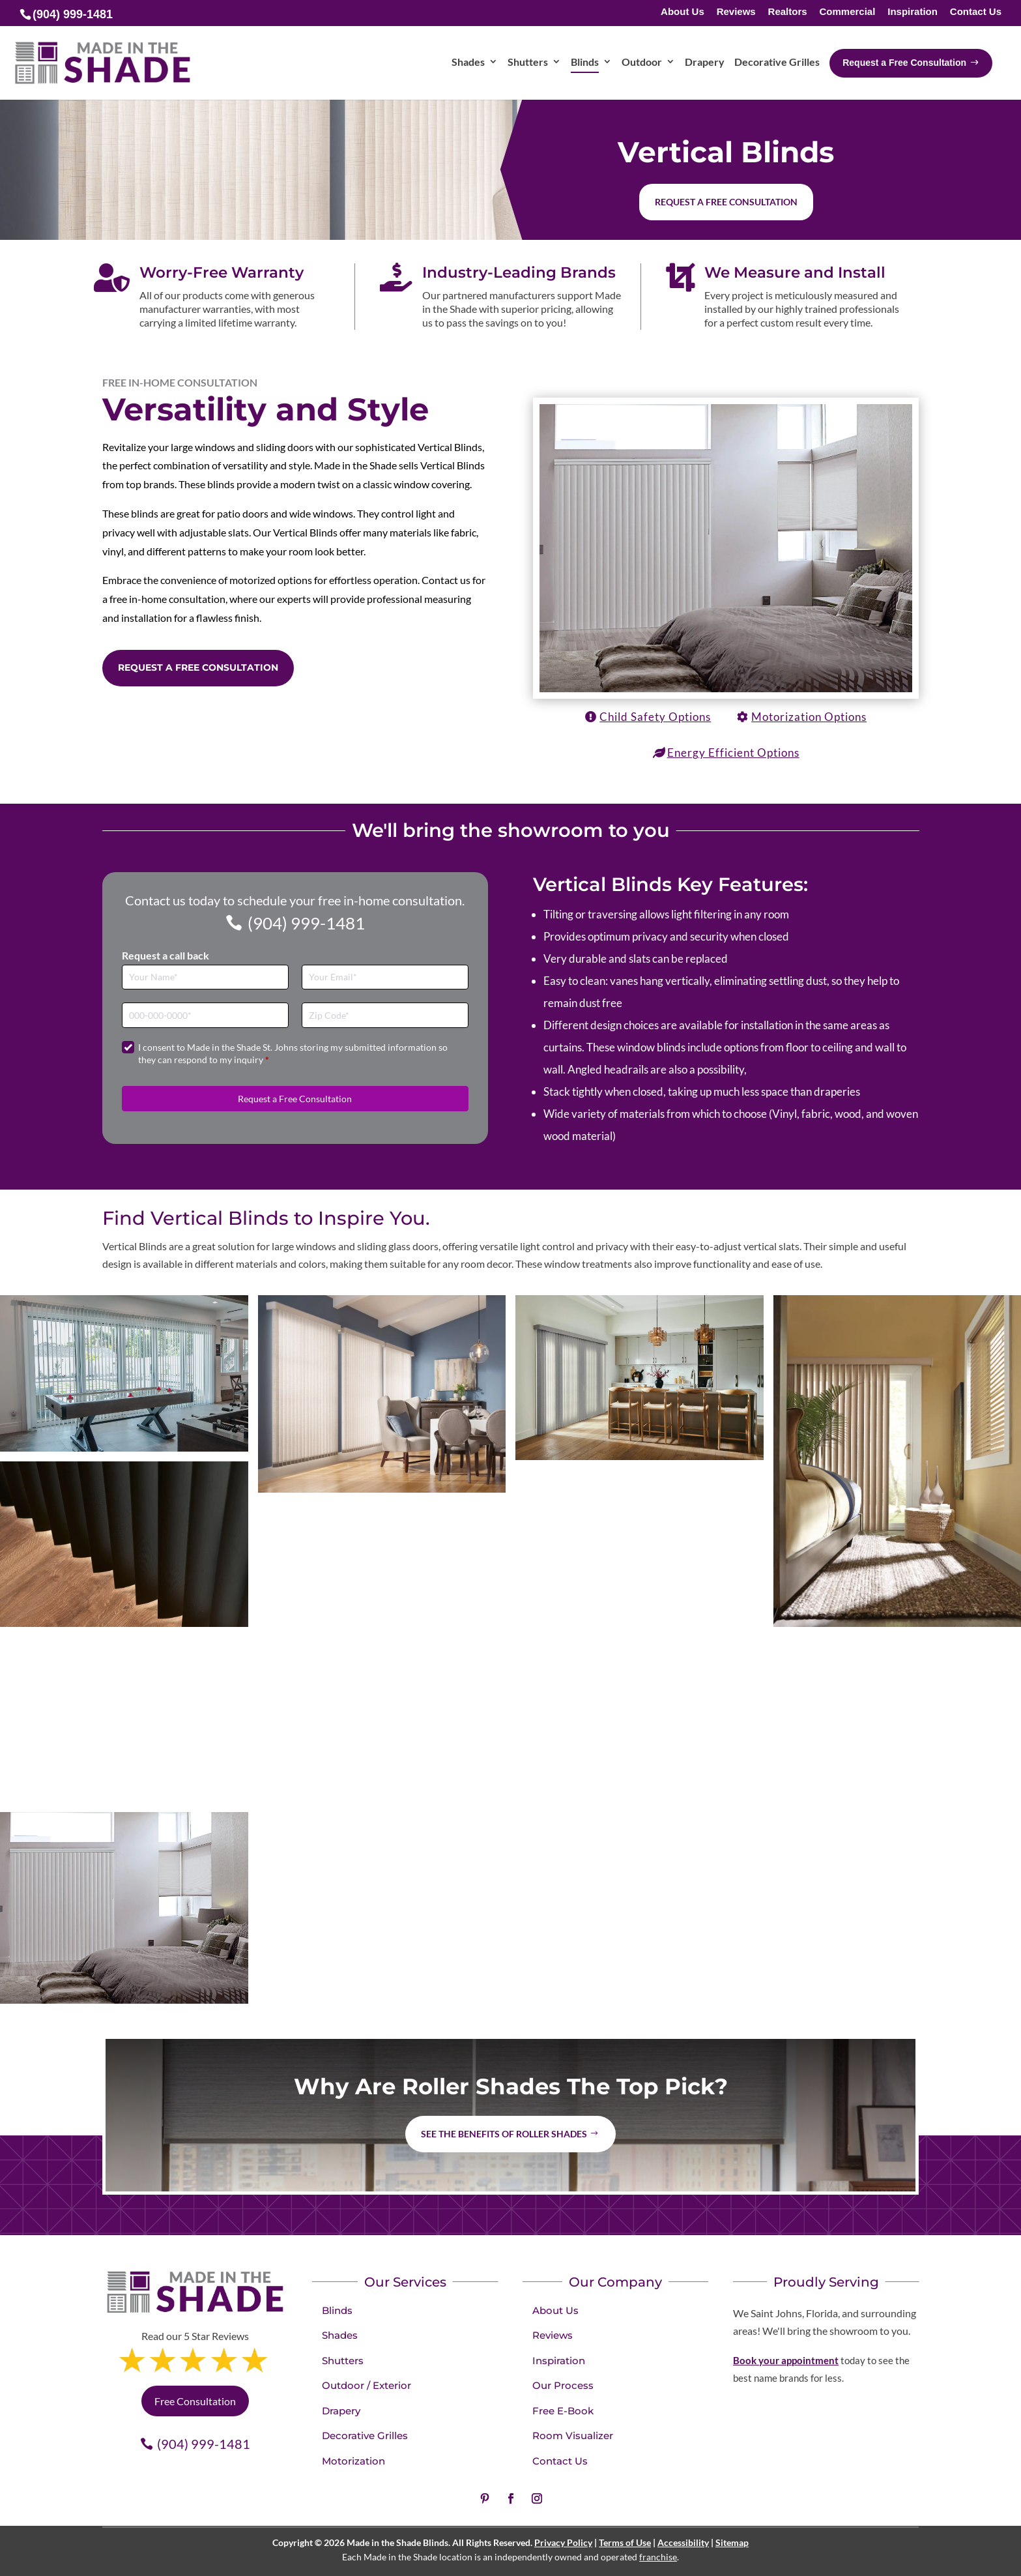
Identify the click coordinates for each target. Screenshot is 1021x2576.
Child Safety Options (655, 717)
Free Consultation (195, 2401)
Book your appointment (786, 2360)
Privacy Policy (563, 2542)
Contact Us (975, 12)
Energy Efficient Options (733, 752)
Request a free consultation (726, 201)
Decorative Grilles (365, 2435)
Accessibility (683, 2542)
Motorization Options (809, 717)
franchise (658, 2556)
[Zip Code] (385, 1015)
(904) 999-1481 (306, 923)
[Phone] (205, 1015)
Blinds (337, 2310)
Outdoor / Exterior (366, 2385)
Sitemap (732, 2542)
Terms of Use (625, 2542)
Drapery (341, 2411)
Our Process (563, 2385)
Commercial (847, 12)
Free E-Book (563, 2411)
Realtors (787, 12)
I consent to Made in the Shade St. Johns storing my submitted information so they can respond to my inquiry (293, 1054)
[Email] (385, 977)
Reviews (736, 12)
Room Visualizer (572, 2435)
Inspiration (912, 12)
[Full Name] (205, 977)
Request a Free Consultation (198, 667)
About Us (682, 12)
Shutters (343, 2360)
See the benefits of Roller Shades (504, 2133)
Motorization (353, 2461)
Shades (340, 2335)
